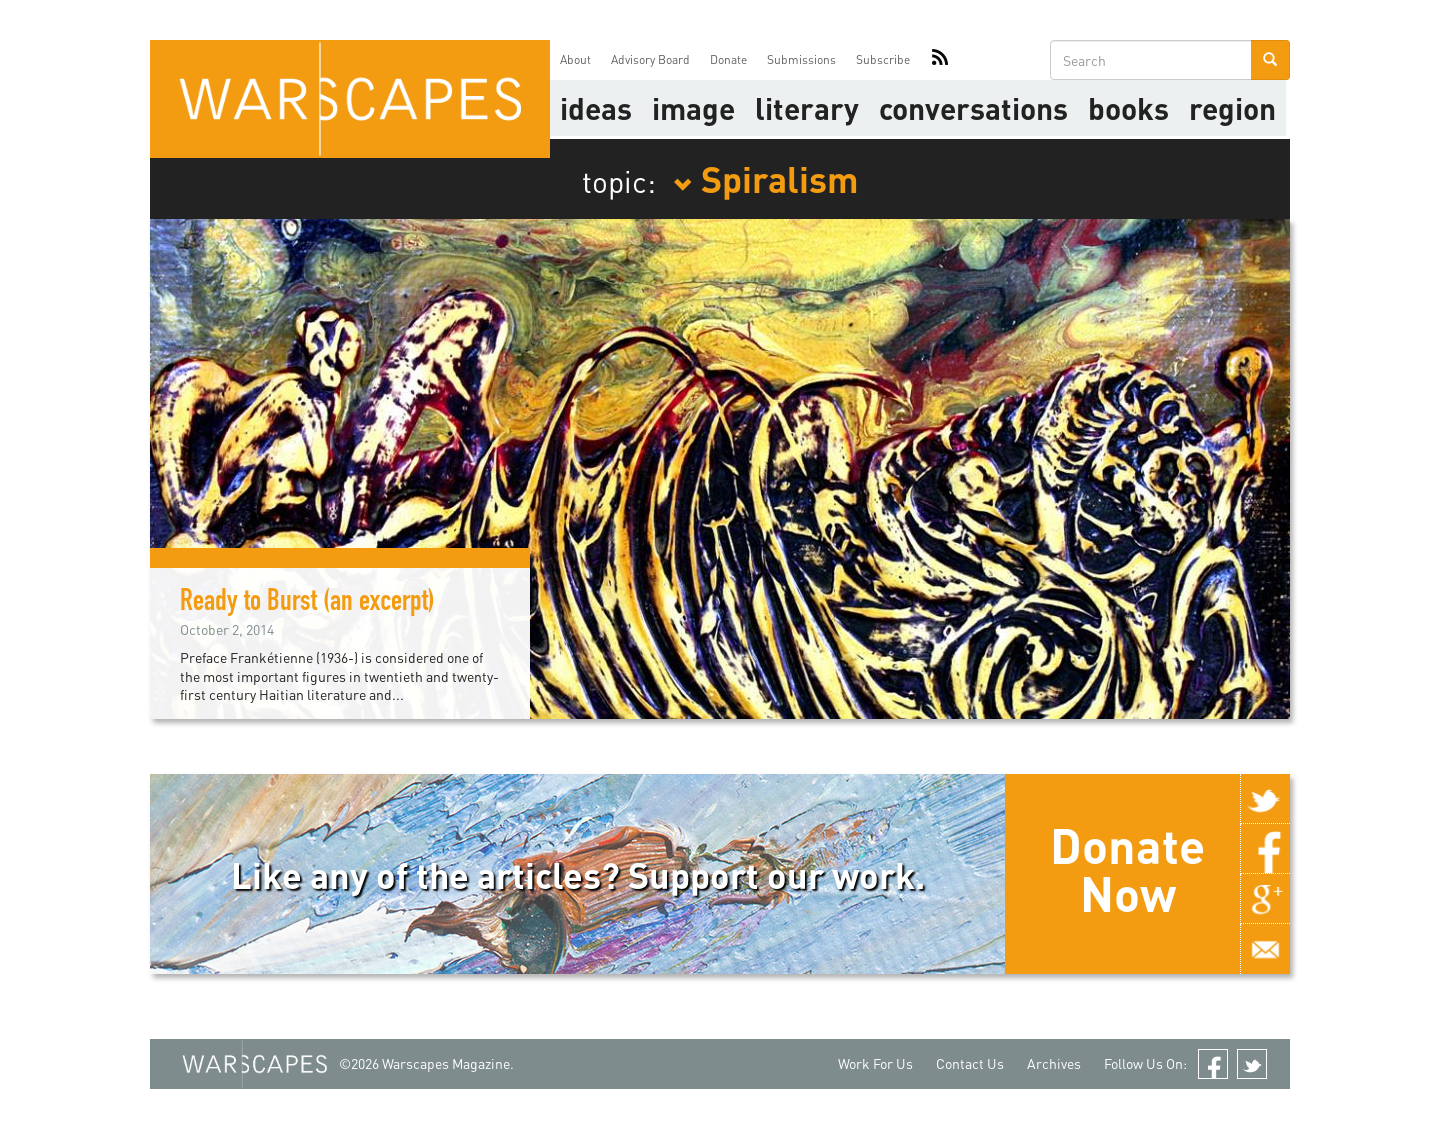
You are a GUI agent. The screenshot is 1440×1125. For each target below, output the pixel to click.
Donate (728, 59)
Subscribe (883, 59)
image (693, 108)
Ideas (596, 108)
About (575, 59)
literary (807, 108)
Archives (1054, 1063)
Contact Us (970, 1063)
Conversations (973, 108)
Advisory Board (650, 59)
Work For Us (875, 1063)
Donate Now (1127, 869)
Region (1232, 108)
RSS (940, 60)
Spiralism (766, 178)
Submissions (801, 59)
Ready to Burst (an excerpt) (307, 604)
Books (1128, 108)
